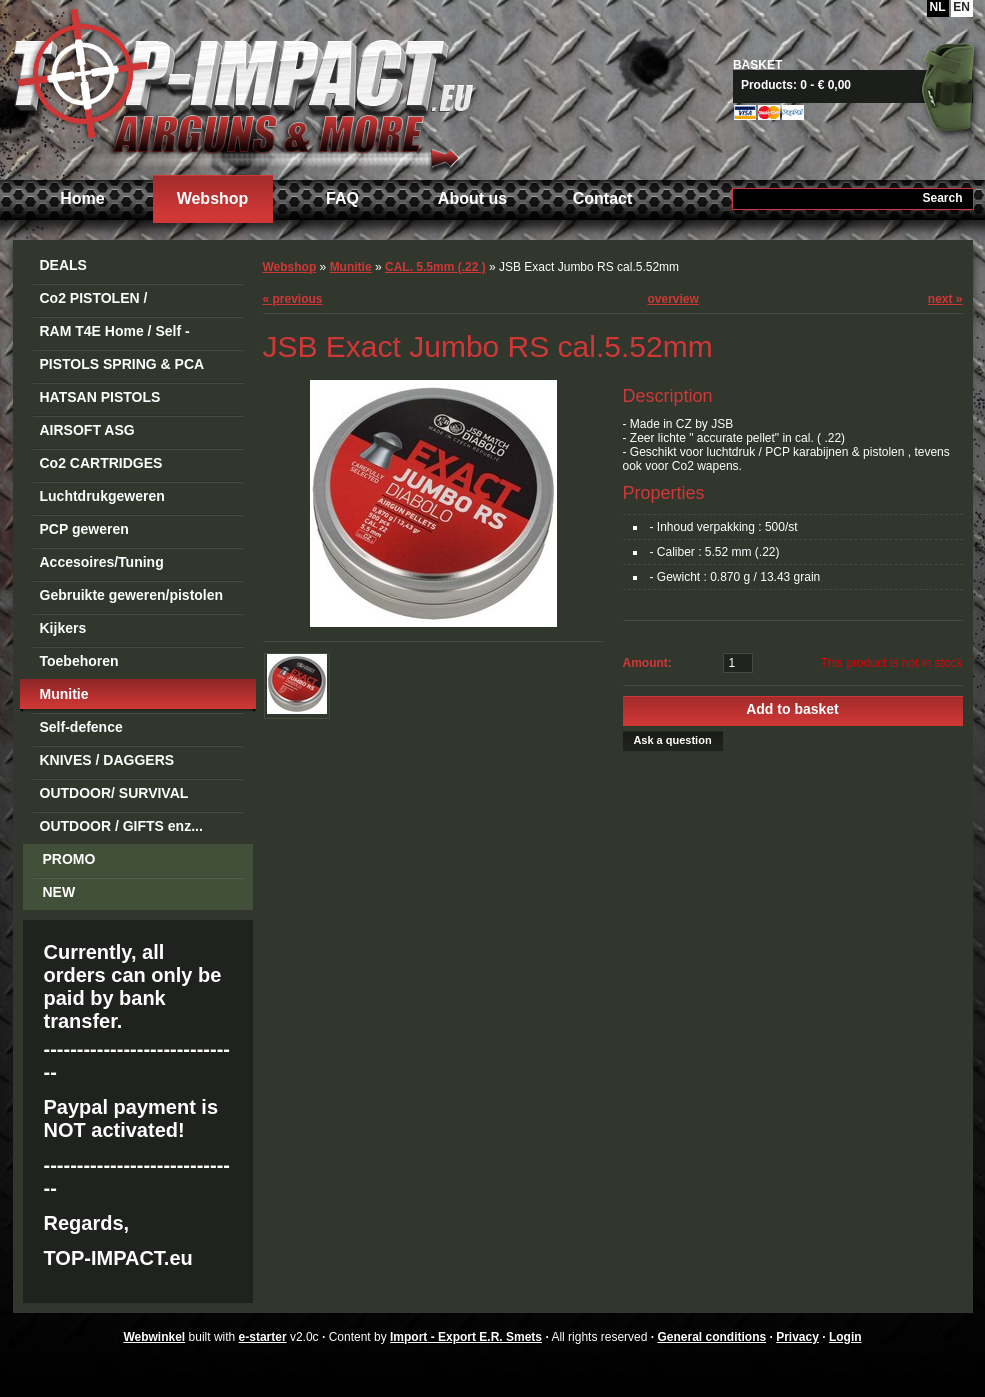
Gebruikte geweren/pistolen (132, 595)
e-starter (263, 1337)
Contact (603, 198)
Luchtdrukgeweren (102, 496)
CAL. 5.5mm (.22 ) (435, 267)
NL (938, 7)
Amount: (647, 663)
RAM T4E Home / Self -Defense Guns (115, 334)
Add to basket (792, 709)
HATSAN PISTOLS (100, 397)
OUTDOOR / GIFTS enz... (121, 826)
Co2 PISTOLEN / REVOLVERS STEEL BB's (124, 301)
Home (82, 198)
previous (293, 299)
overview (673, 299)
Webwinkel (154, 1337)
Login (845, 1337)
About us (472, 198)
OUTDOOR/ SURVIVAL (114, 793)
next (945, 299)
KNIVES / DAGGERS (107, 760)
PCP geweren (84, 529)
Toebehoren (79, 661)
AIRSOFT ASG (87, 430)
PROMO (69, 859)
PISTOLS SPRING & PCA (122, 364)
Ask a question (672, 740)
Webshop (213, 198)
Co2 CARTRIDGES (101, 463)
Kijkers (63, 628)
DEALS (63, 265)
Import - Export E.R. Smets (243, 87)
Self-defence (81, 727)
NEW (59, 892)
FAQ (342, 198)
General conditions (711, 1337)
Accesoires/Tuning (102, 562)
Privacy (797, 1337)
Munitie (64, 694)
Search (942, 198)
